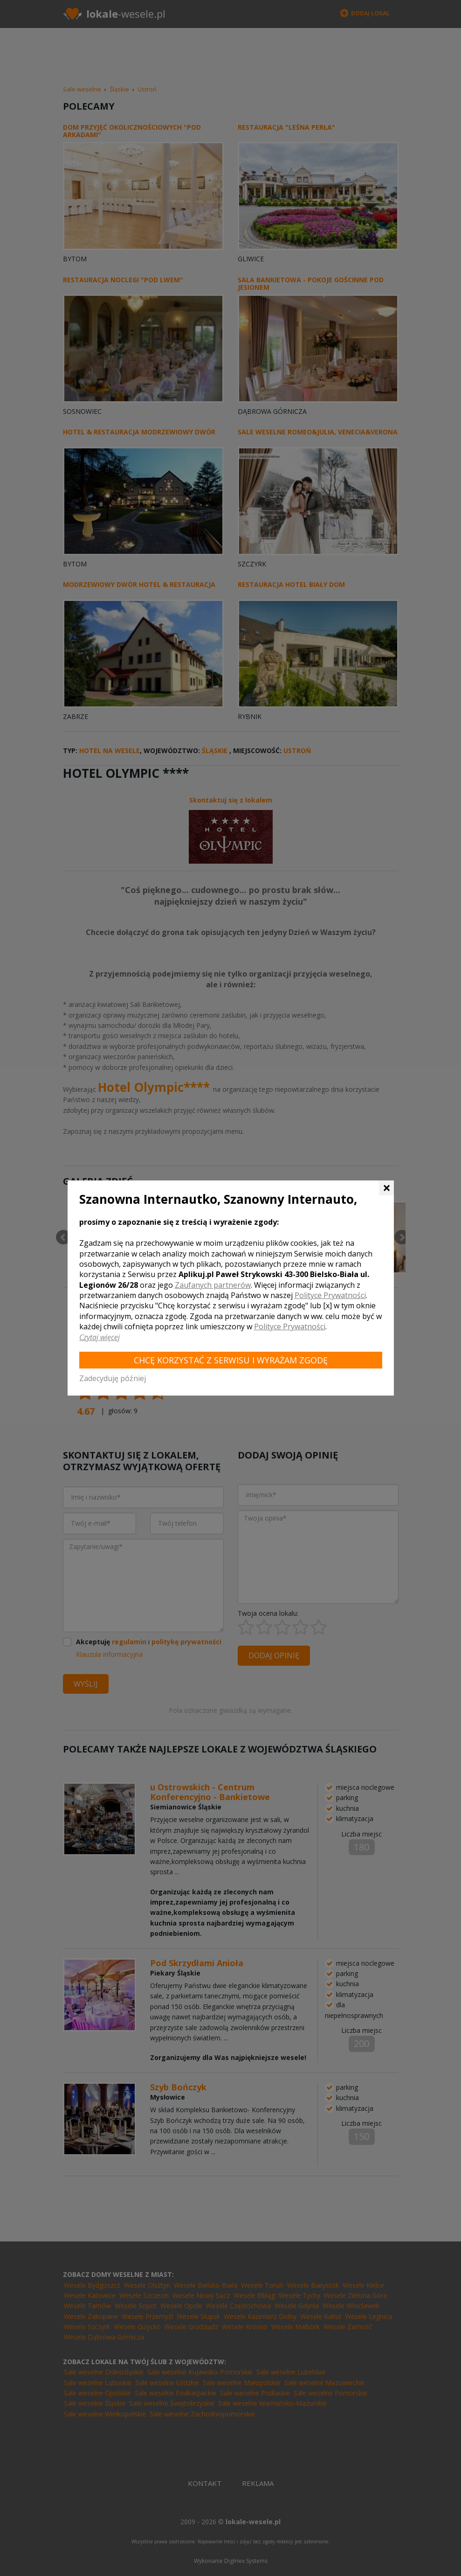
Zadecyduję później (112, 1378)
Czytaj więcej (99, 1337)
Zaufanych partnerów (213, 1285)
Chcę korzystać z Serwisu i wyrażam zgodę (231, 1360)
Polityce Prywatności (330, 1295)
